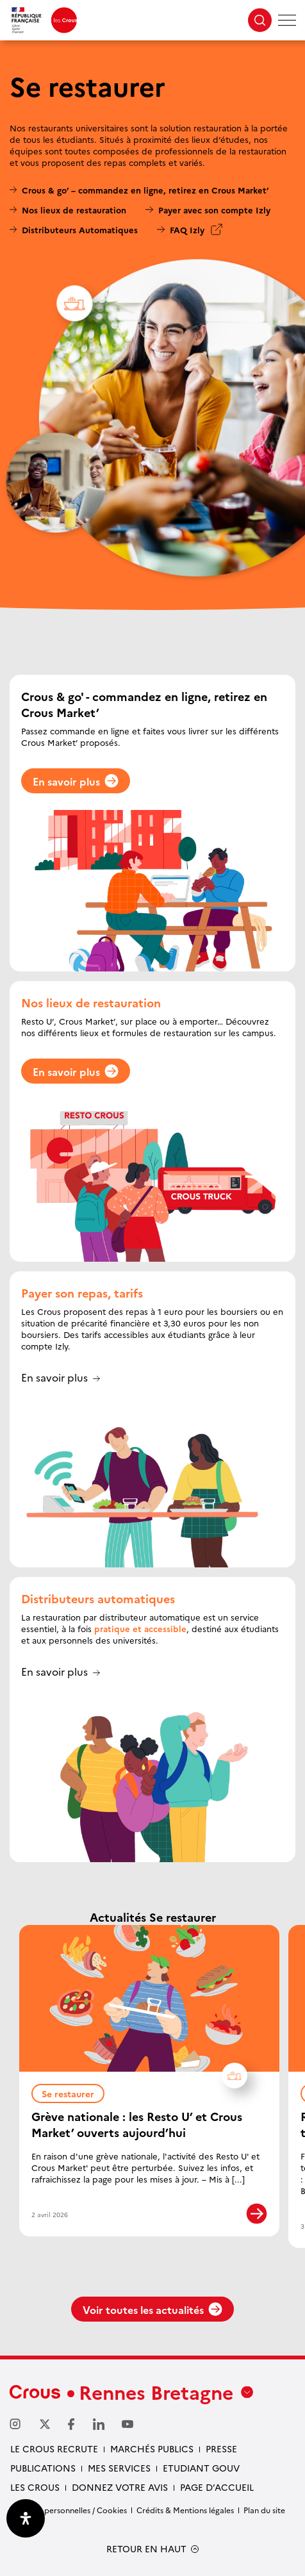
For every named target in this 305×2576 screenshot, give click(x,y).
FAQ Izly (187, 229)
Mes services (119, 2467)
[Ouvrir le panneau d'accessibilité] (25, 2518)
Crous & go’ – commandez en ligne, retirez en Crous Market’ (145, 189)
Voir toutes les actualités (152, 2309)
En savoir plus (76, 781)
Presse (221, 2448)
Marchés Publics (152, 2448)
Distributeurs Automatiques (80, 229)
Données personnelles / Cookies (68, 2509)
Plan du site (264, 2509)
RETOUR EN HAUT (146, 2549)
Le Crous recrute (54, 2448)
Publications (43, 2467)
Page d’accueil (217, 2487)
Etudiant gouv (201, 2467)
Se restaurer (73, 2092)
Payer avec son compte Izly (214, 209)
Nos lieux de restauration (74, 209)
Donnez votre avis (120, 2487)
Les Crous (35, 2487)
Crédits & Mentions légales (185, 2509)
